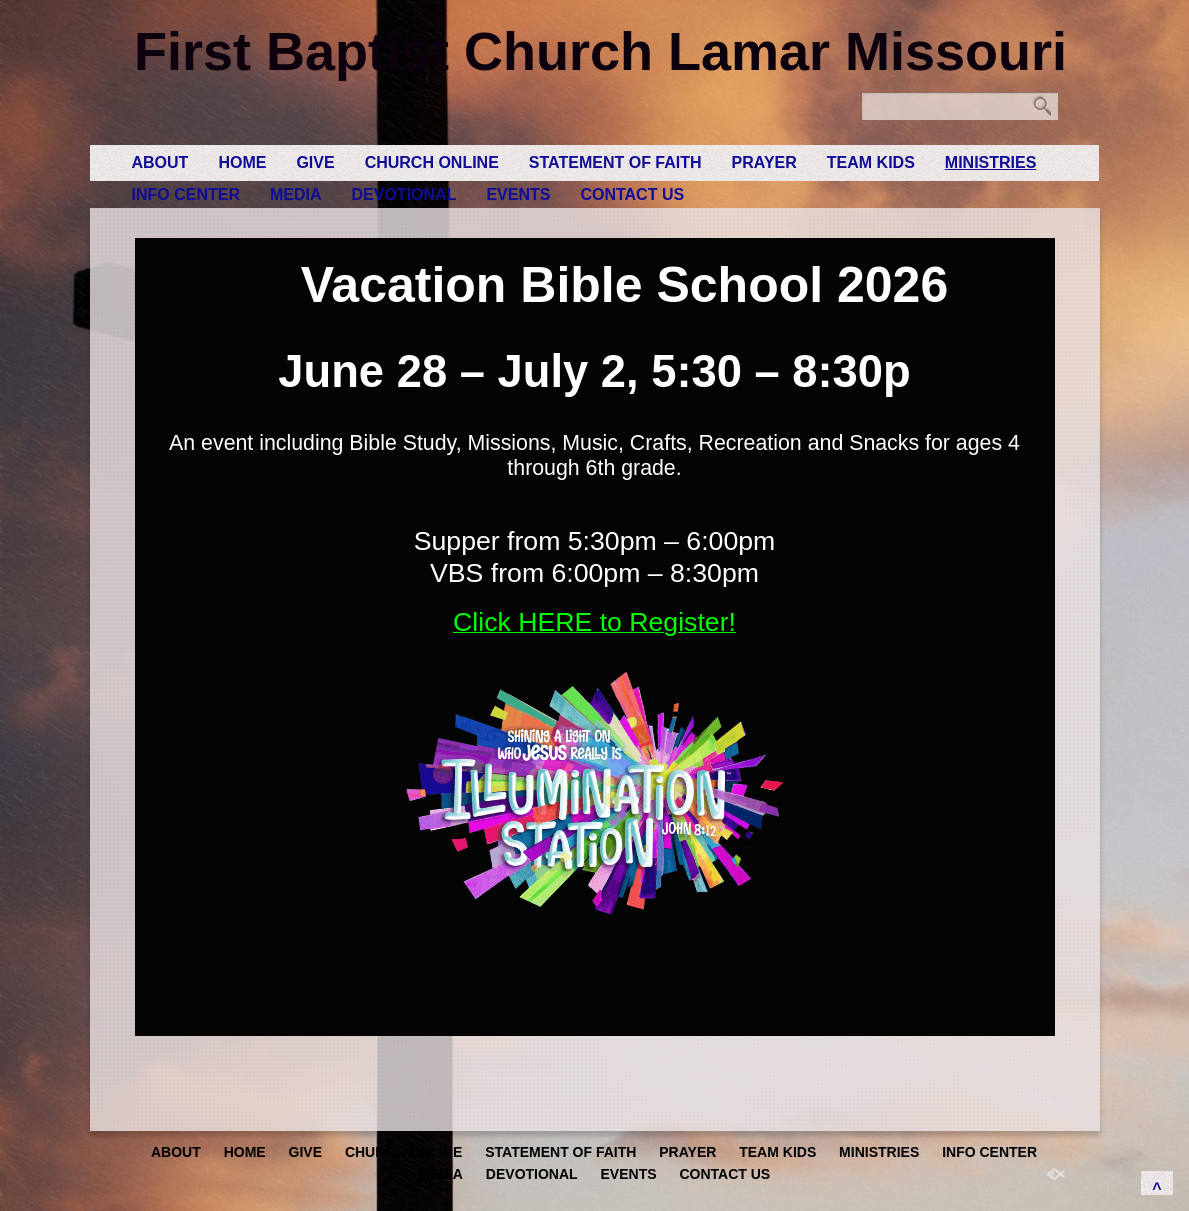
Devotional (404, 194)
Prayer (764, 162)
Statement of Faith (615, 162)
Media (296, 194)
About (160, 162)
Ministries (991, 162)
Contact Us (632, 194)
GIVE (315, 162)
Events (518, 194)
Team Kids (871, 162)
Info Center (186, 194)
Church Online (432, 162)
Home (242, 162)
